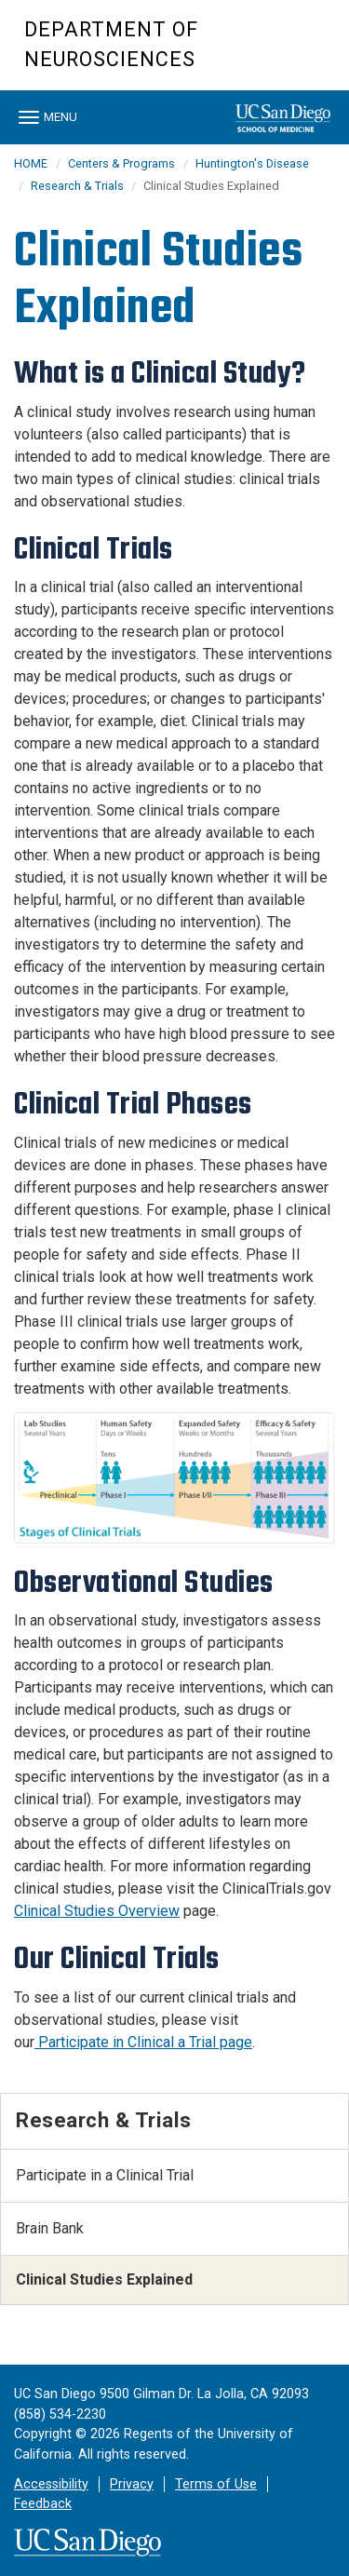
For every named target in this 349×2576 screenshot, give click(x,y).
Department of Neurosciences (111, 44)
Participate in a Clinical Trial (105, 2175)
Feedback (43, 2504)
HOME (30, 163)
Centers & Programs (121, 163)
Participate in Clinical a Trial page (143, 2042)
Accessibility (51, 2484)
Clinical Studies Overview (97, 1911)
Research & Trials (79, 186)
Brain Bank (50, 2228)
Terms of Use (216, 2484)
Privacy (132, 2484)
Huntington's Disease (252, 163)
